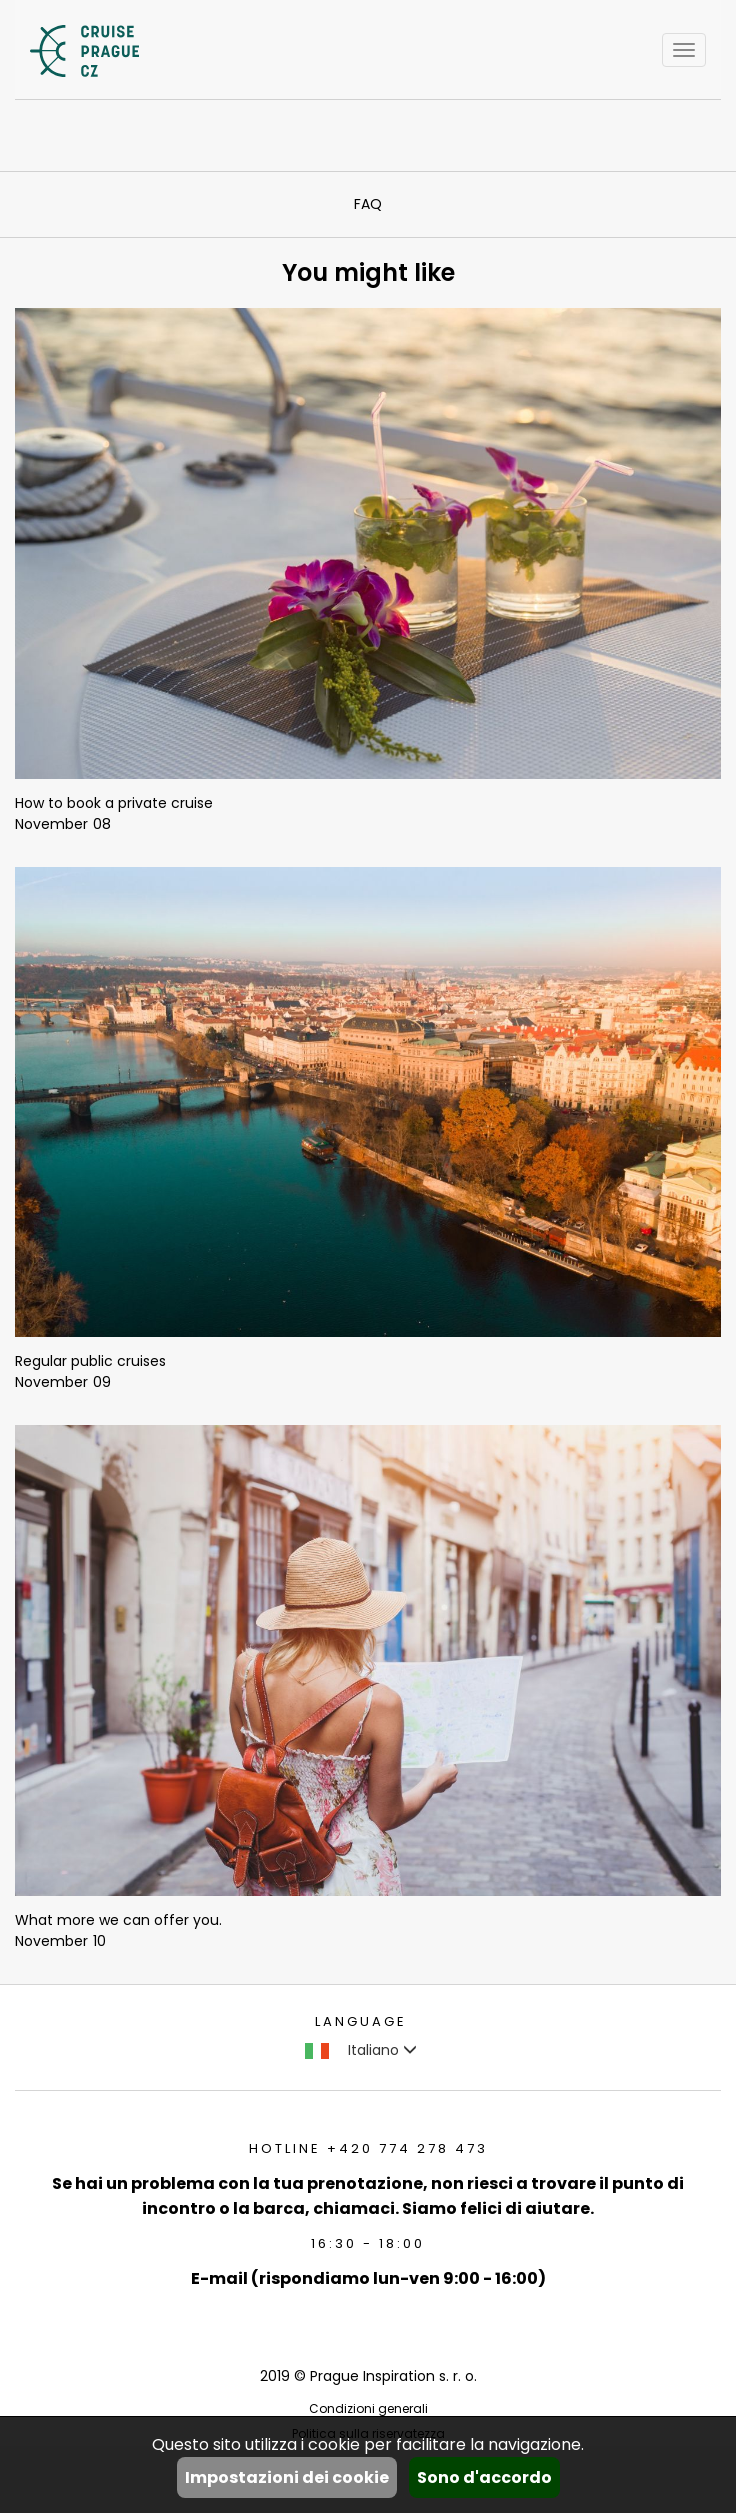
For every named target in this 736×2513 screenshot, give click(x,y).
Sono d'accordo (484, 2477)
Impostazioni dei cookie (287, 2477)
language (361, 2021)
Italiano (361, 2050)
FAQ (368, 204)
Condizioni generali (368, 2408)
